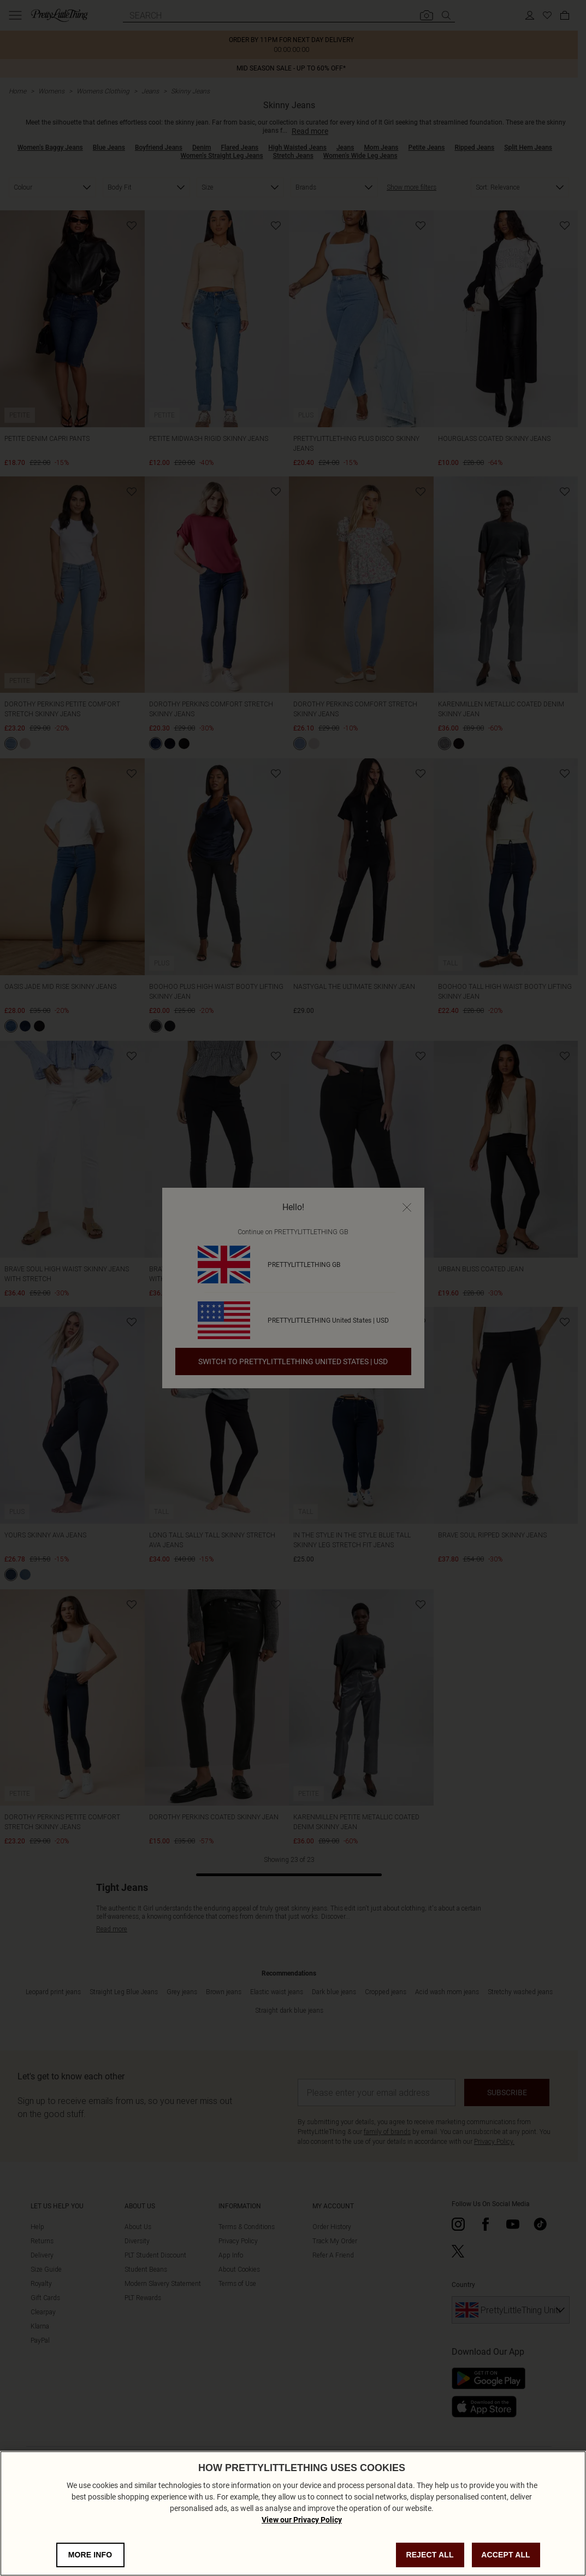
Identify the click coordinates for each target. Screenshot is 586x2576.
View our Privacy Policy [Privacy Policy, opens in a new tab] (302, 2520)
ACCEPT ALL (505, 2555)
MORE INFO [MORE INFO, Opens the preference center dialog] (90, 2555)
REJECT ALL (429, 2555)
